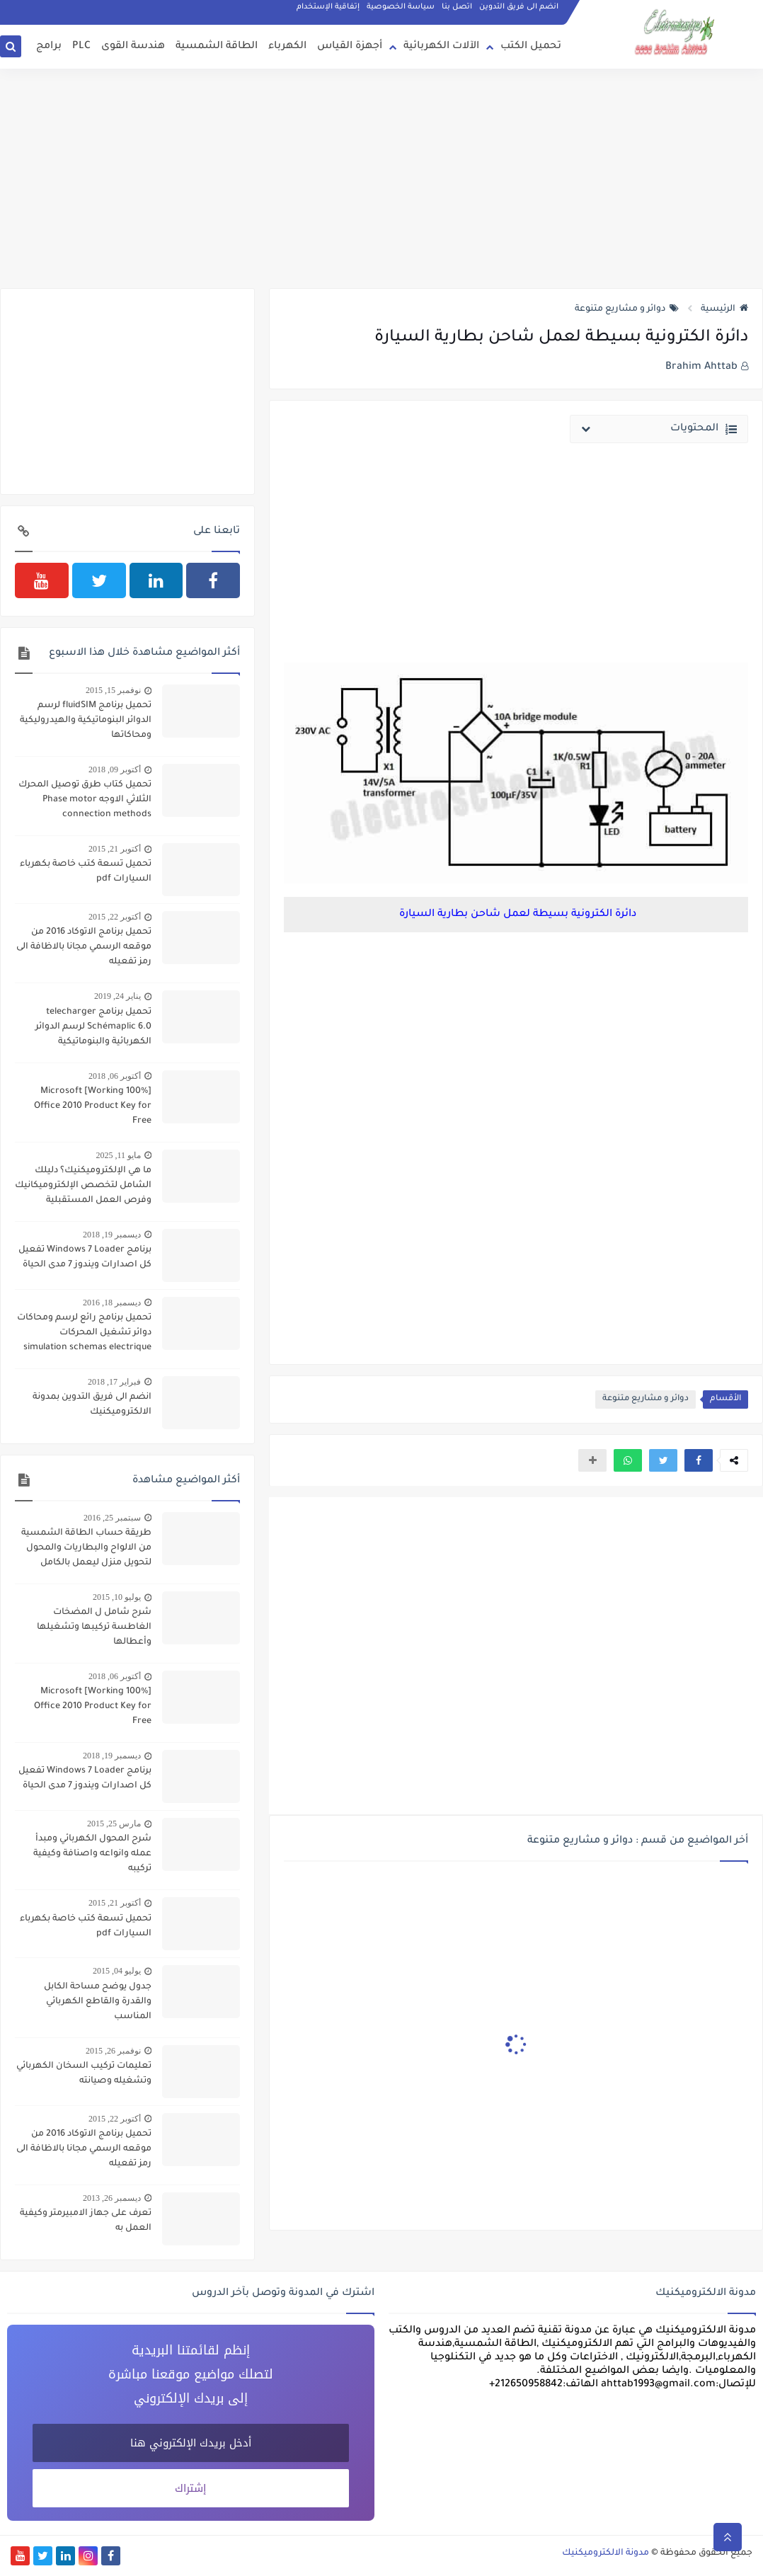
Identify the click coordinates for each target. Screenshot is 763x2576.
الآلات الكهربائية (441, 46)
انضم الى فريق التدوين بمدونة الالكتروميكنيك (92, 1404)
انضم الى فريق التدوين (518, 7)
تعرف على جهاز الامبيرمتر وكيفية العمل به (85, 2221)
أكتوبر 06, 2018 (114, 1076)
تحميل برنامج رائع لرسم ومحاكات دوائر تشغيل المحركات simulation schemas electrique (84, 1333)
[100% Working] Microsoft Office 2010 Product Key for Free (92, 1106)
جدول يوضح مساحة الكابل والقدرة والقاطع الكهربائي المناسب (97, 2002)
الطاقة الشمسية (217, 46)
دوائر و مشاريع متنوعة (627, 309)
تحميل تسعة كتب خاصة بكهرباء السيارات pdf (85, 871)
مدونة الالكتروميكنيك (605, 2553)
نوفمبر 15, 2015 (113, 690)
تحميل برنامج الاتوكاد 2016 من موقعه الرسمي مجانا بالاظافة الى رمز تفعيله (83, 947)
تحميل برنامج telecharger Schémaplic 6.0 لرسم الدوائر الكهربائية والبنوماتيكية (93, 1027)
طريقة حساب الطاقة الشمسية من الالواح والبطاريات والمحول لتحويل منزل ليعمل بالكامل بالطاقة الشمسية (86, 1549)
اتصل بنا (457, 7)
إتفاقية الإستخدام (328, 7)
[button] (698, 1460)
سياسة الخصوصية (401, 7)
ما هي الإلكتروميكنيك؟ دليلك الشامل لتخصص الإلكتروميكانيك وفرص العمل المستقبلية (83, 1186)
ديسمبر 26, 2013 (112, 2198)
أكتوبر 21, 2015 (114, 849)
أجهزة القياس (349, 46)
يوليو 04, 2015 (117, 1971)
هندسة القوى (133, 46)
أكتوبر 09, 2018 (114, 769)
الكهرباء (287, 46)
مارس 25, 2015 (114, 1823)
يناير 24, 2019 (117, 996)
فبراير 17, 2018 (114, 1382)
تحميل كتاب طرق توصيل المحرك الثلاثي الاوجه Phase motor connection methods (84, 800)
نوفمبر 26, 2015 (113, 2051)
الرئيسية (724, 309)
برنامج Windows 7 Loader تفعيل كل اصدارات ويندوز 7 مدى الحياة (84, 1257)
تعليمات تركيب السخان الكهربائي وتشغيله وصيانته (83, 2073)
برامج (49, 46)
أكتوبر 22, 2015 (114, 917)
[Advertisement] (381, 178)
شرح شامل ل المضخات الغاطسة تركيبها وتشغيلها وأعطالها (94, 1627)
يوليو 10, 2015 (117, 1597)
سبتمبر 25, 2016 (112, 1518)
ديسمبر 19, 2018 (112, 1235)
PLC (81, 46)
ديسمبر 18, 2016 (112, 1302)
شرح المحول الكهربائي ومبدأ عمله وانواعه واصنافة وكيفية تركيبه (92, 1854)
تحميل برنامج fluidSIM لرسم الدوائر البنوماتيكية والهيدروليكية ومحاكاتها (85, 720)
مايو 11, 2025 (118, 1155)
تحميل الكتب (530, 46)
